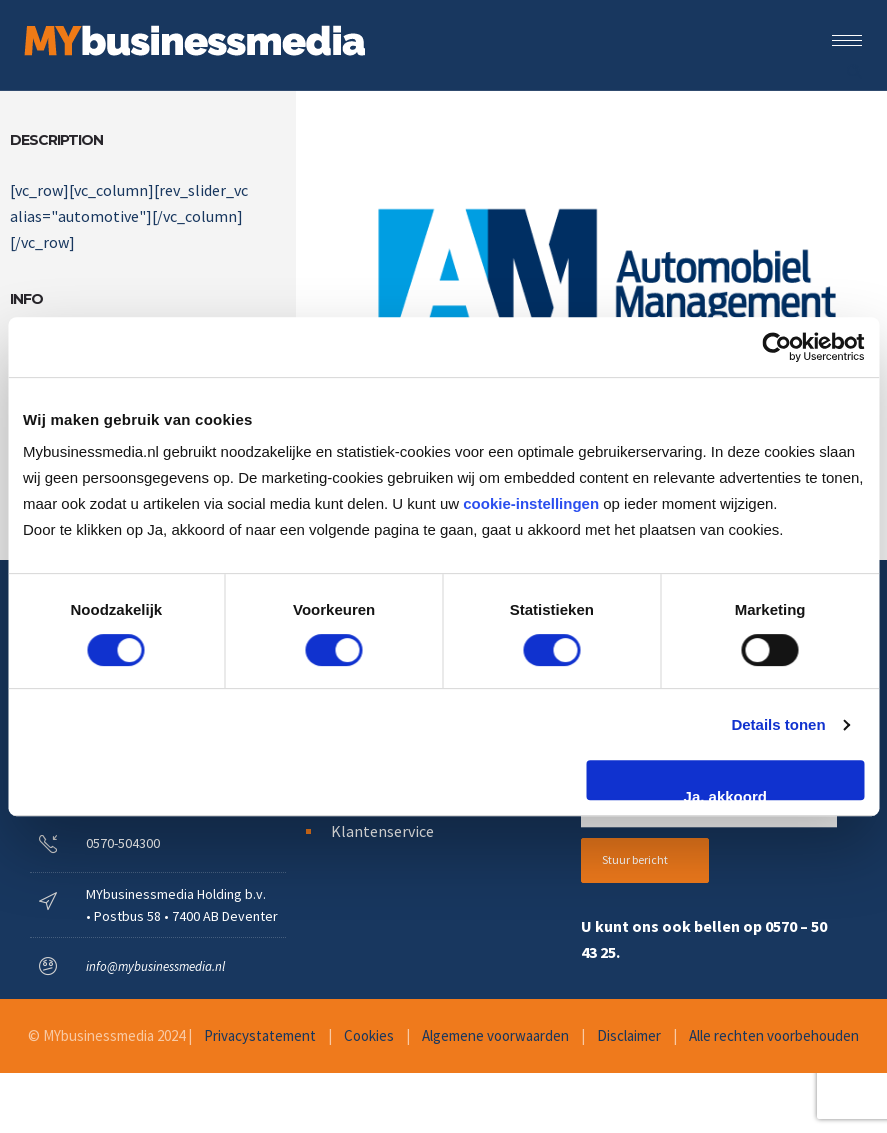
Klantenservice (382, 831)
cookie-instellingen (531, 503)
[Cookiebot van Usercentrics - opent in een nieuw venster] (776, 347)
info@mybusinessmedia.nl (155, 966)
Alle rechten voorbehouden (774, 1035)
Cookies (369, 1035)
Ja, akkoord (725, 794)
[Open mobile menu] (852, 40)
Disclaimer (629, 1035)
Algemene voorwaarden (495, 1035)
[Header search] (854, 69)
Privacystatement (260, 1035)
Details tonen (778, 724)
